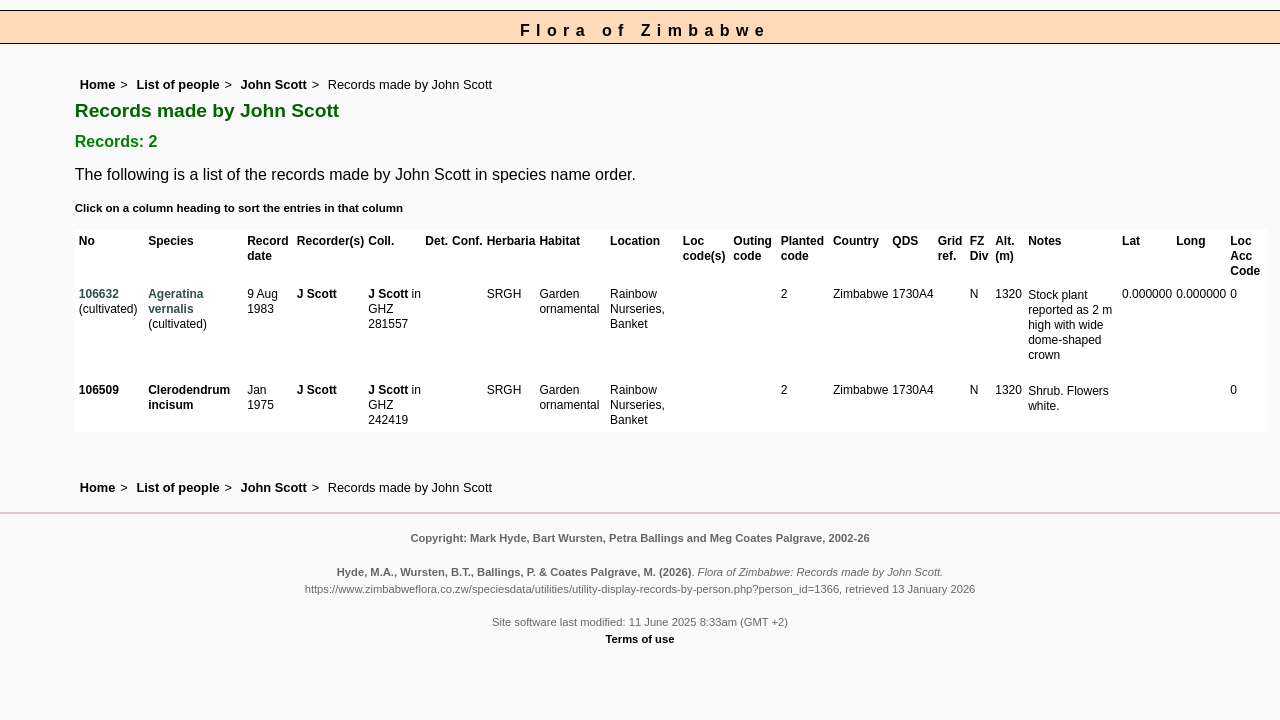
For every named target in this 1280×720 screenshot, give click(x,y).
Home (98, 84)
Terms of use (640, 639)
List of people (177, 84)
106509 (99, 390)
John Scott (274, 84)
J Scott (317, 294)
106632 (99, 294)
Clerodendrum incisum (189, 397)
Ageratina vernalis (175, 301)
